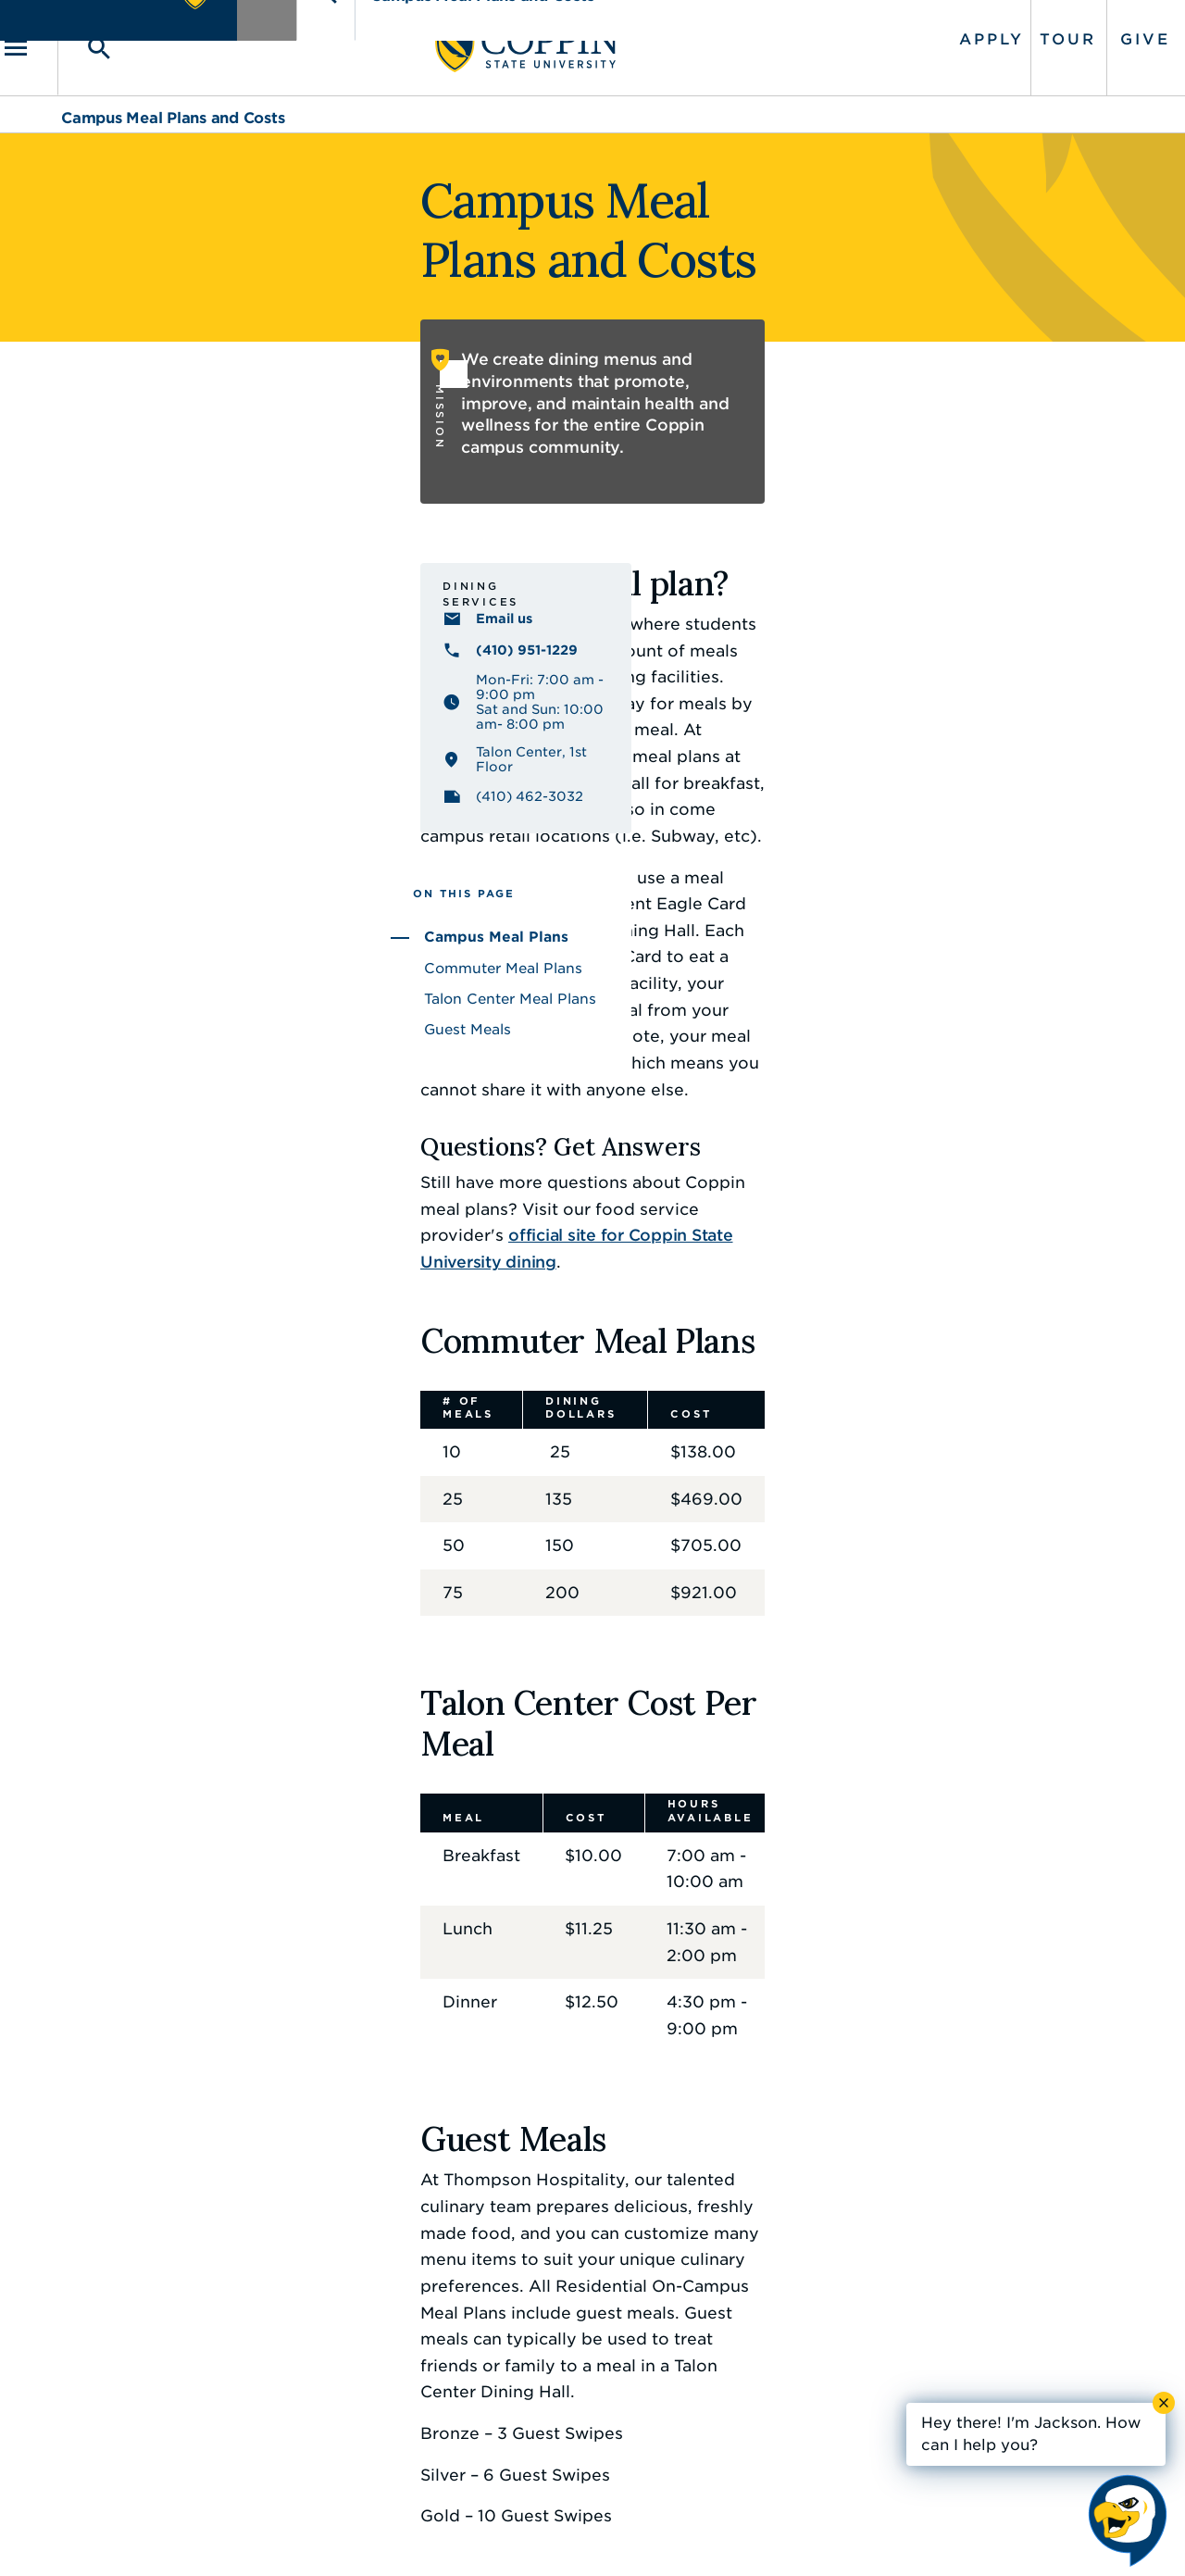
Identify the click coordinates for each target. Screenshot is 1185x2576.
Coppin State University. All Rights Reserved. (234, 2535)
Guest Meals (106, 969)
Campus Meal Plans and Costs (172, 99)
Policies (530, 2534)
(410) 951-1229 (166, 610)
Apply (932, 30)
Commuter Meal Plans (142, 908)
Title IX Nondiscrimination (737, 2534)
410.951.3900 (917, 2378)
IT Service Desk (589, 2379)
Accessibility (439, 2534)
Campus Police (922, 2337)
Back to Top (1053, 2133)
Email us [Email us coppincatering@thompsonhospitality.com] (143, 578)
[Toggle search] (145, 38)
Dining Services (150, 550)
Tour (1008, 30)
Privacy (603, 2534)
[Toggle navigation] (88, 38)
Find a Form (577, 2337)
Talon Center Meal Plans (149, 939)
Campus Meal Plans (135, 877)
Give (1086, 30)
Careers (560, 2295)
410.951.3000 (162, 2316)
